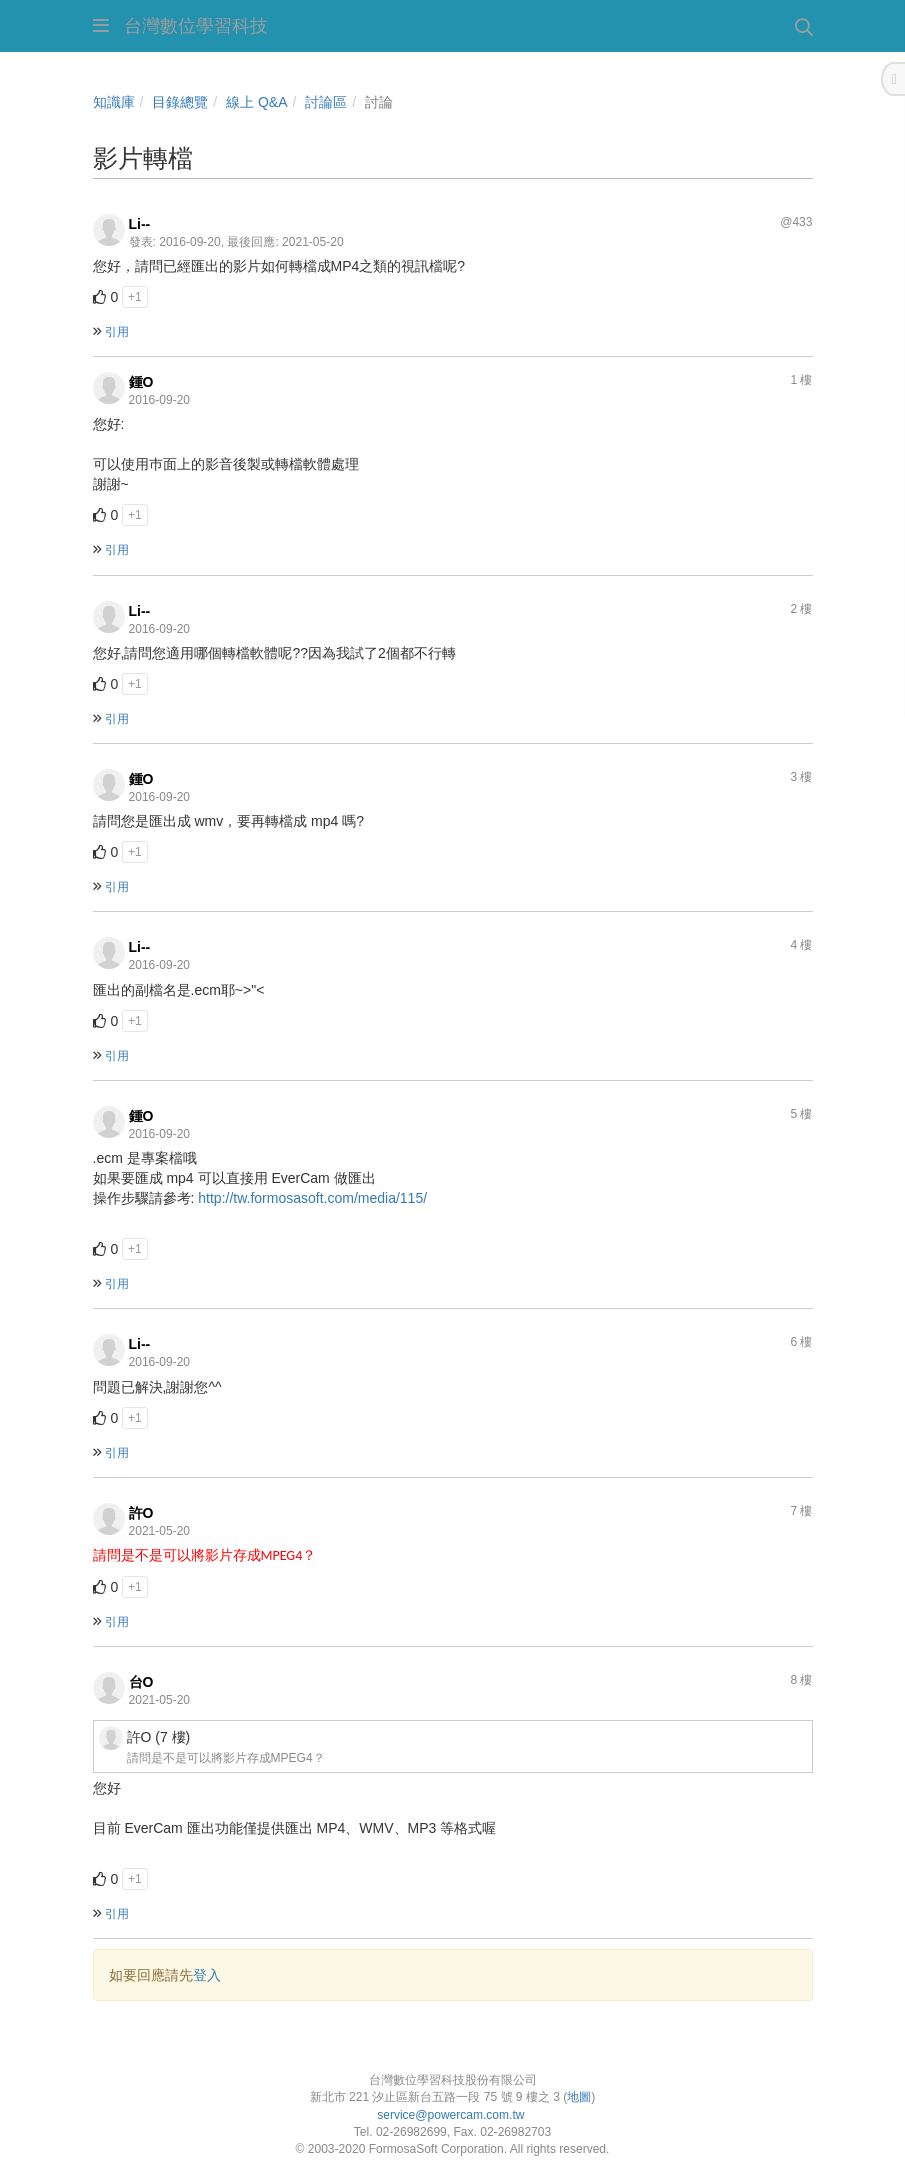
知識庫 (114, 102)
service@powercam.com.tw (452, 2115)
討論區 (326, 102)
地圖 (579, 2097)
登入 (207, 1975)
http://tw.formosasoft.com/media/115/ (312, 1198)
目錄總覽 (180, 102)
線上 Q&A (256, 102)
